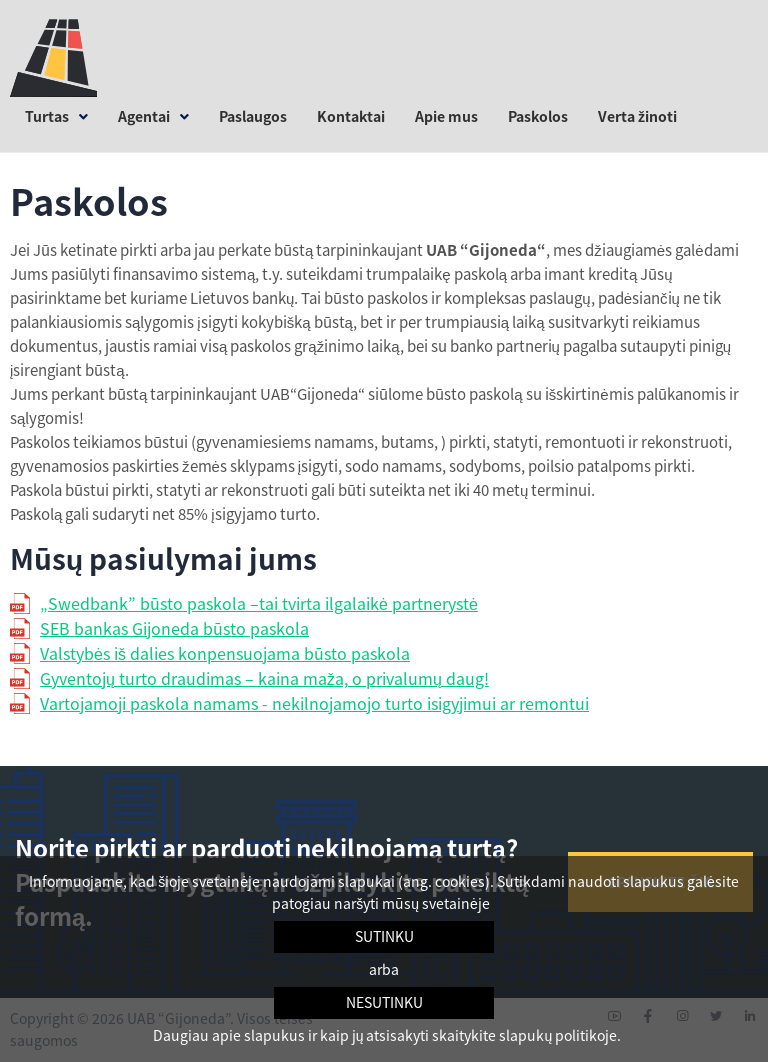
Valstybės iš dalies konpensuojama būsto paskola (225, 653)
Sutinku (384, 936)
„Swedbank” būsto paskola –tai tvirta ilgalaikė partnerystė (259, 603)
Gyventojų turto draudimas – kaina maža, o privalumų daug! (264, 678)
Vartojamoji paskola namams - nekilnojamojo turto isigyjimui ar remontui (314, 703)
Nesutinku (384, 1002)
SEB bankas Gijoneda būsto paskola (174, 628)
